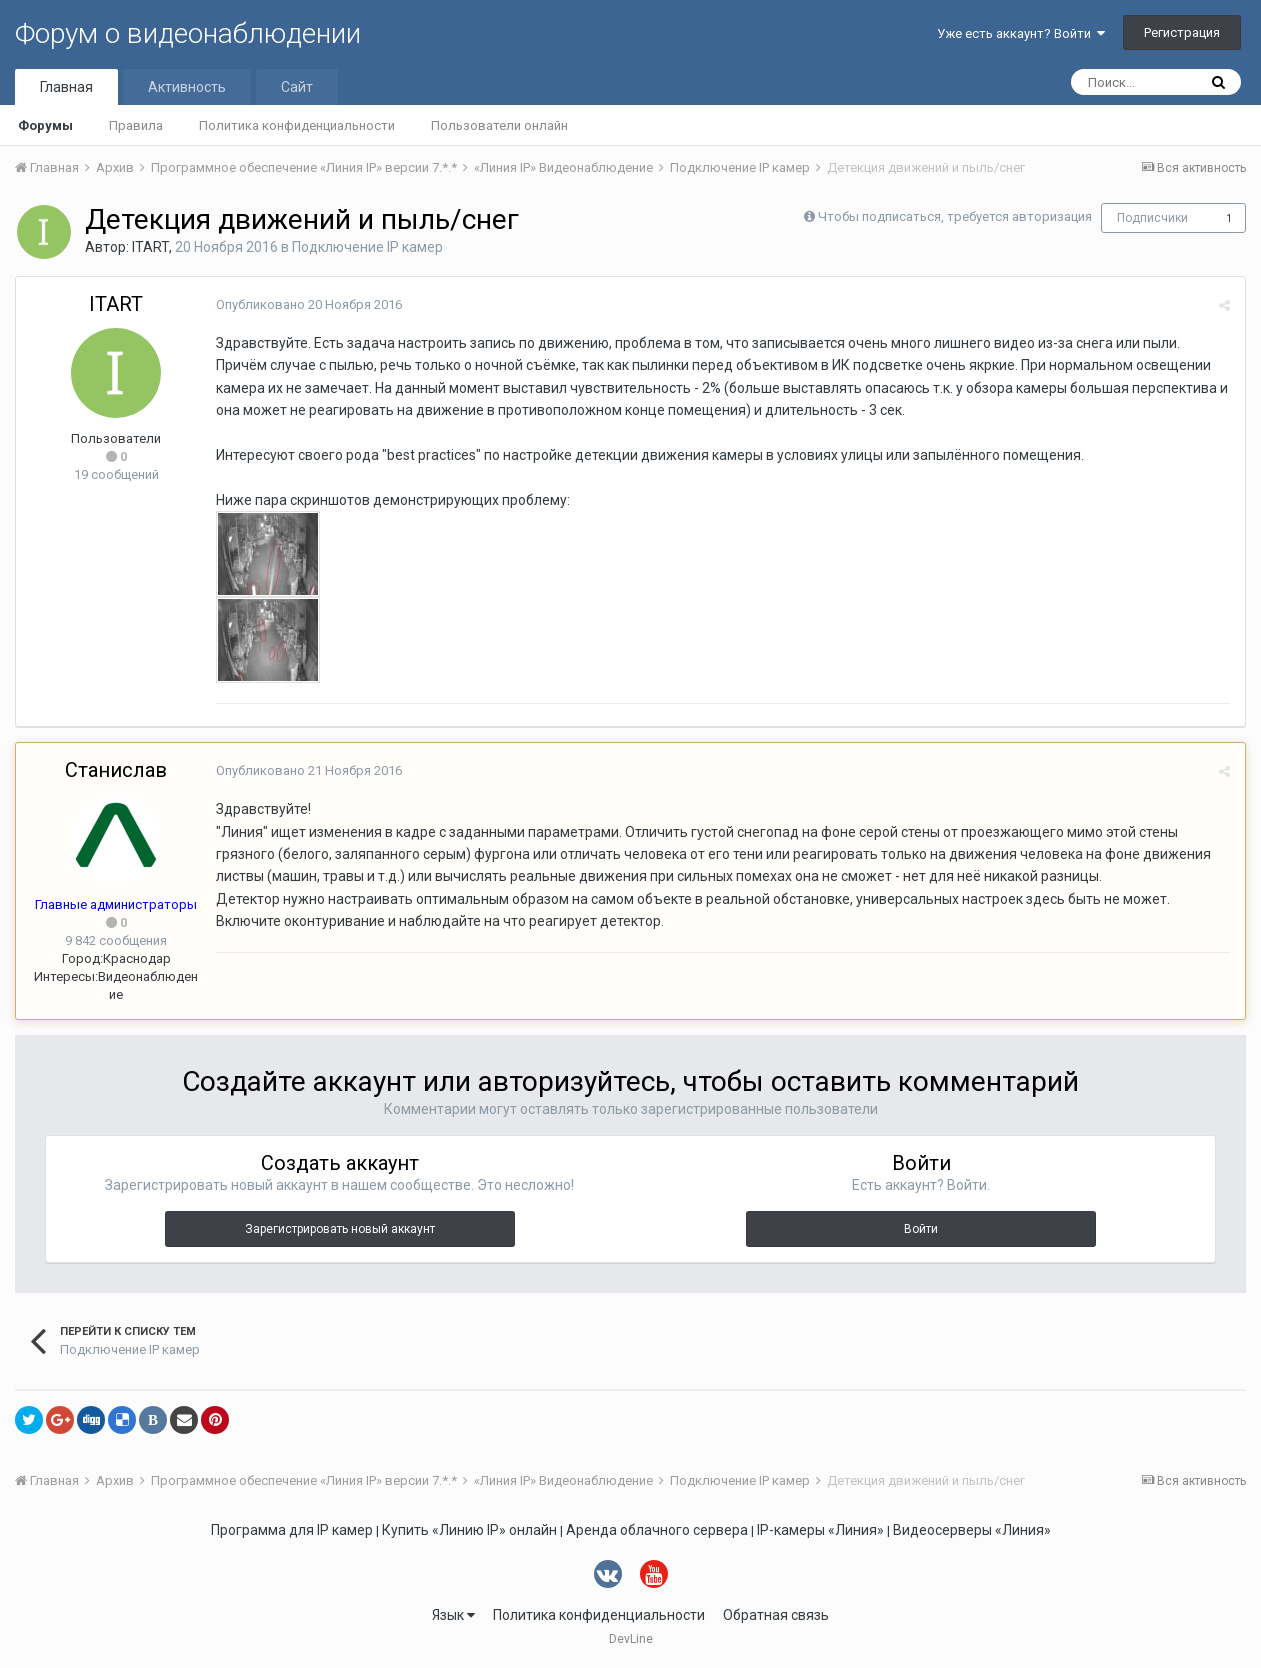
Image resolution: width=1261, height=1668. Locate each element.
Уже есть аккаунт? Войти (1021, 33)
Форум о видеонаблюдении (188, 33)
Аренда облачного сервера (657, 1530)
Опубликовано (309, 304)
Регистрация (1182, 32)
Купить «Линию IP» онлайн (469, 1530)
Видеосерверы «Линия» (972, 1530)
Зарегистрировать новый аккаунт (340, 1229)
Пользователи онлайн (499, 125)
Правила (136, 125)
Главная (66, 87)
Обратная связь (776, 1615)
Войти (921, 1229)
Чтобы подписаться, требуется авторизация (955, 216)
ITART (150, 247)
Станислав (116, 770)
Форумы (45, 125)
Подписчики (1152, 218)
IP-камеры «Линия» (820, 1530)
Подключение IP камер (367, 247)
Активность (187, 87)
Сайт (297, 87)
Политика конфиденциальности (297, 125)
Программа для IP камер (292, 1530)
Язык (453, 1615)
